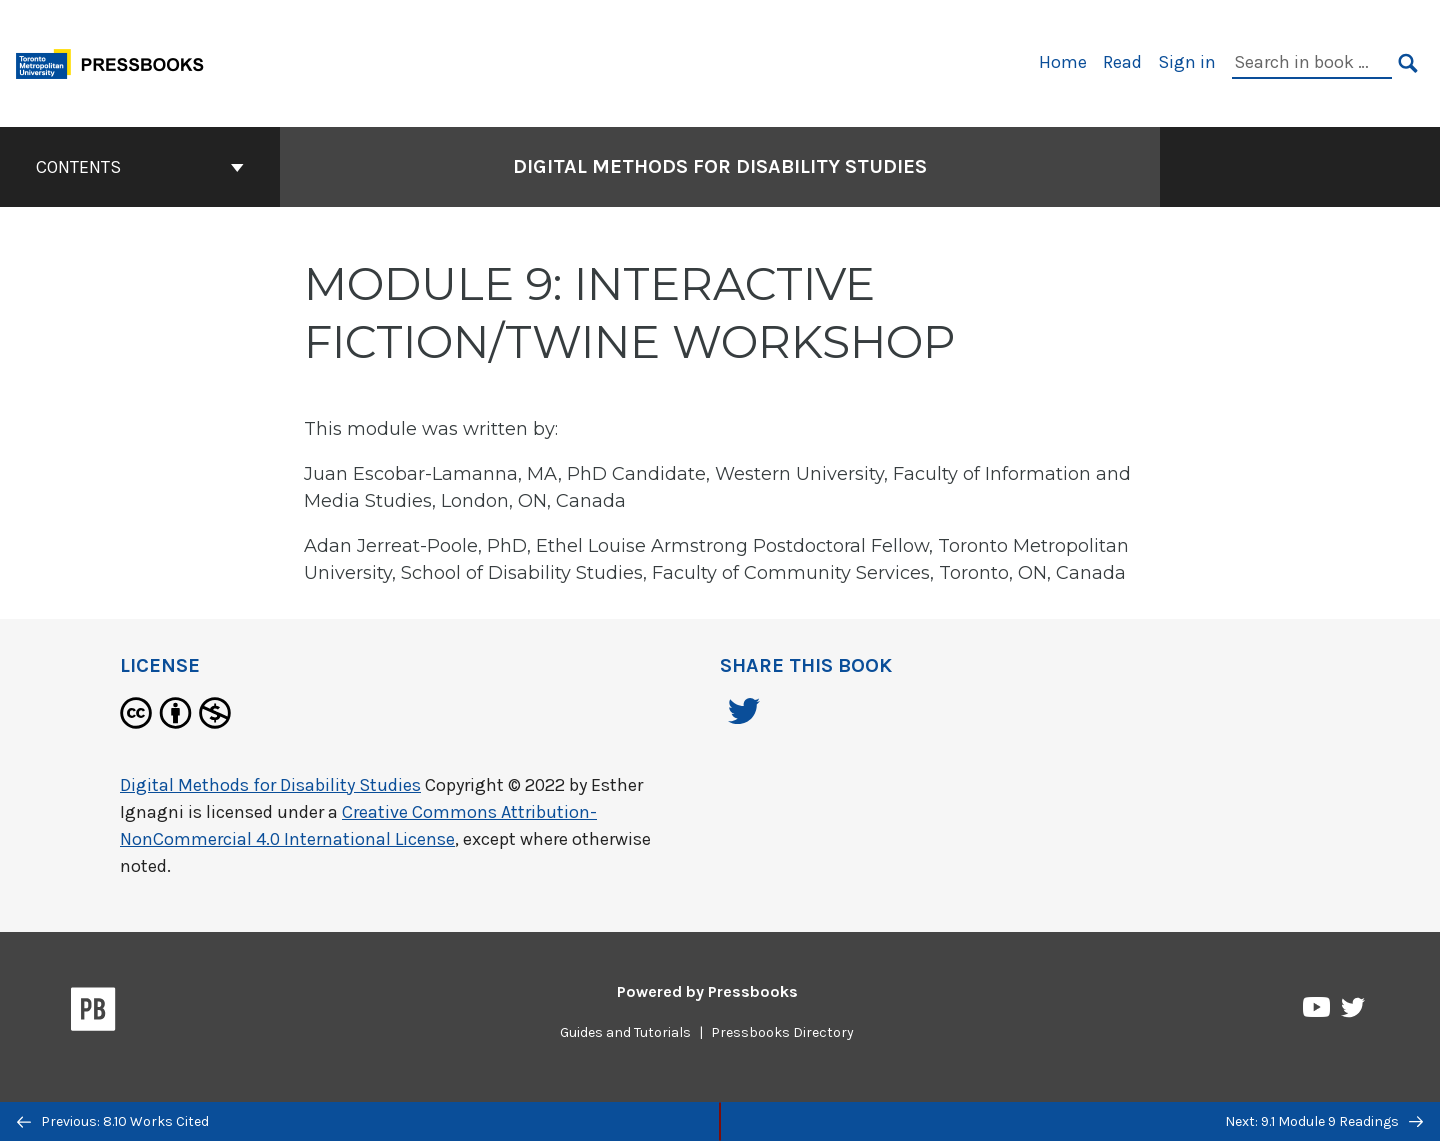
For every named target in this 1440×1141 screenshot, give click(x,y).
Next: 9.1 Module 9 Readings (1324, 1121)
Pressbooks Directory (782, 1032)
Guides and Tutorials (625, 1032)
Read (1122, 62)
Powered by (707, 991)
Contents (140, 167)
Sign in (1187, 62)
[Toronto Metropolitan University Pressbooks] (117, 61)
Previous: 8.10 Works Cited (113, 1121)
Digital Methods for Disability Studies (270, 785)
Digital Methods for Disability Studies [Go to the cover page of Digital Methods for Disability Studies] (720, 166)
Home (1063, 62)
